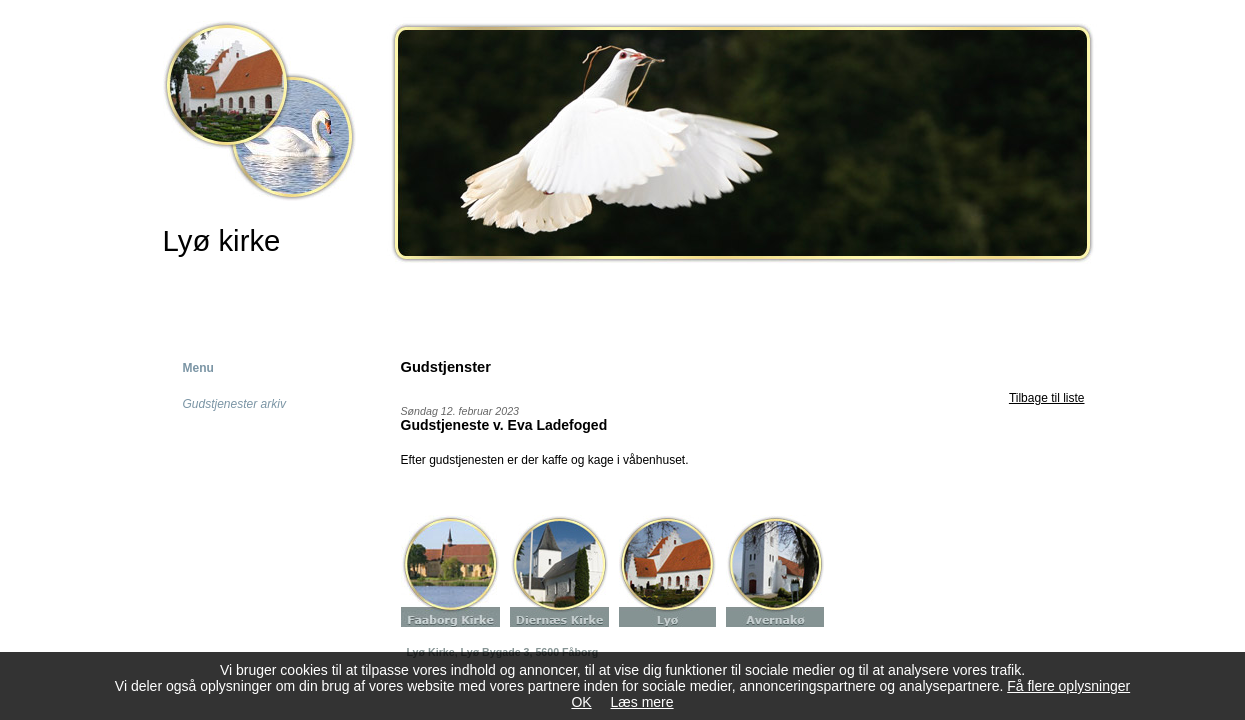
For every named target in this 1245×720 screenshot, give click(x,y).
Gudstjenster (614, 299)
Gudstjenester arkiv (234, 404)
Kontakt (741, 299)
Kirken (306, 299)
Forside (198, 299)
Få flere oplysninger (1068, 686)
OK (581, 702)
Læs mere (642, 702)
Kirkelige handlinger (450, 299)
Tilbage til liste (1047, 398)
